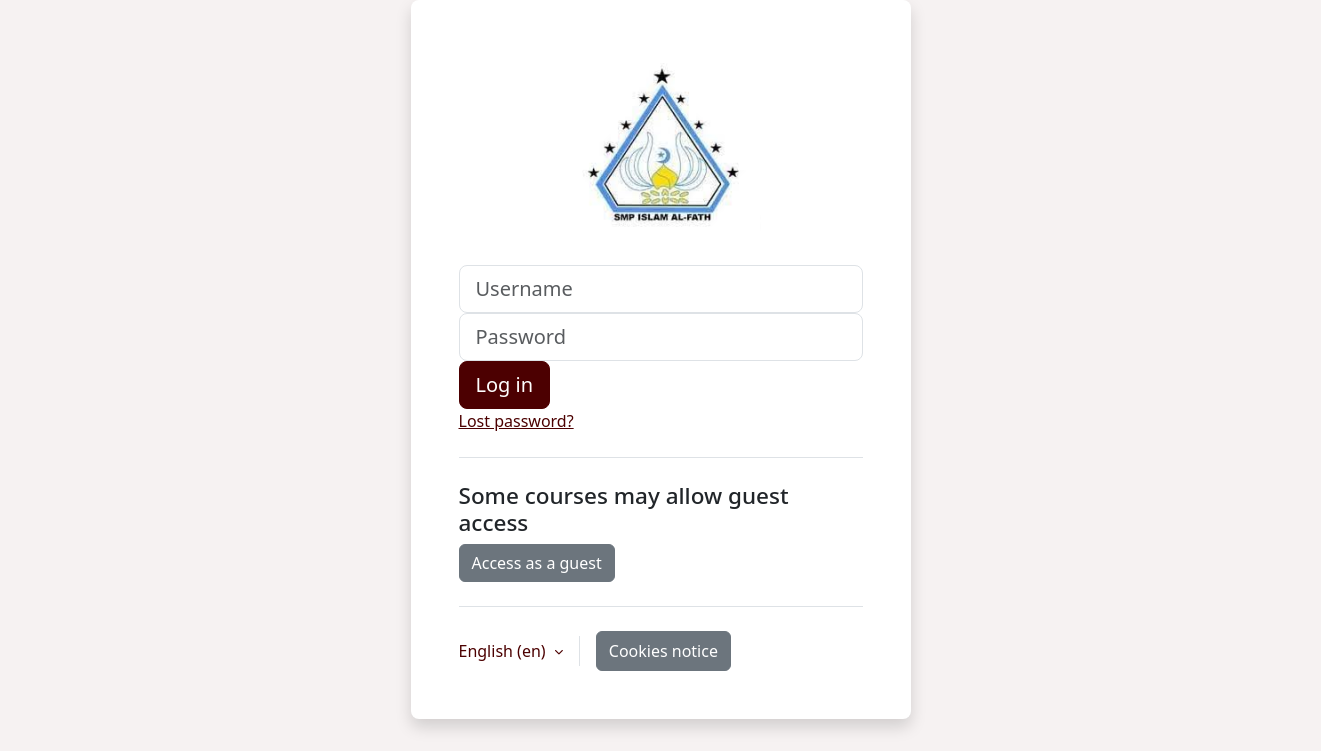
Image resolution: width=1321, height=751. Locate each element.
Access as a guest (537, 563)
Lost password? (516, 421)
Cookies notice (663, 651)
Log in (505, 384)
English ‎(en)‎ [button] (504, 651)
